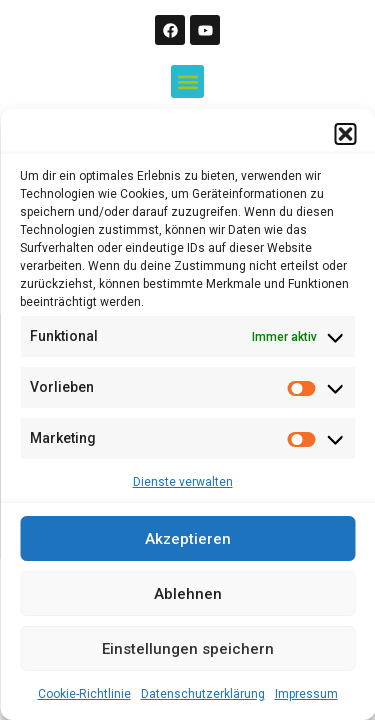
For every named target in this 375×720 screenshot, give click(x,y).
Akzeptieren (188, 539)
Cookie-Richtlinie (84, 694)
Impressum (306, 694)
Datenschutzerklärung (203, 694)
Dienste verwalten (183, 482)
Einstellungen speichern (188, 649)
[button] (345, 134)
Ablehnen (188, 594)
